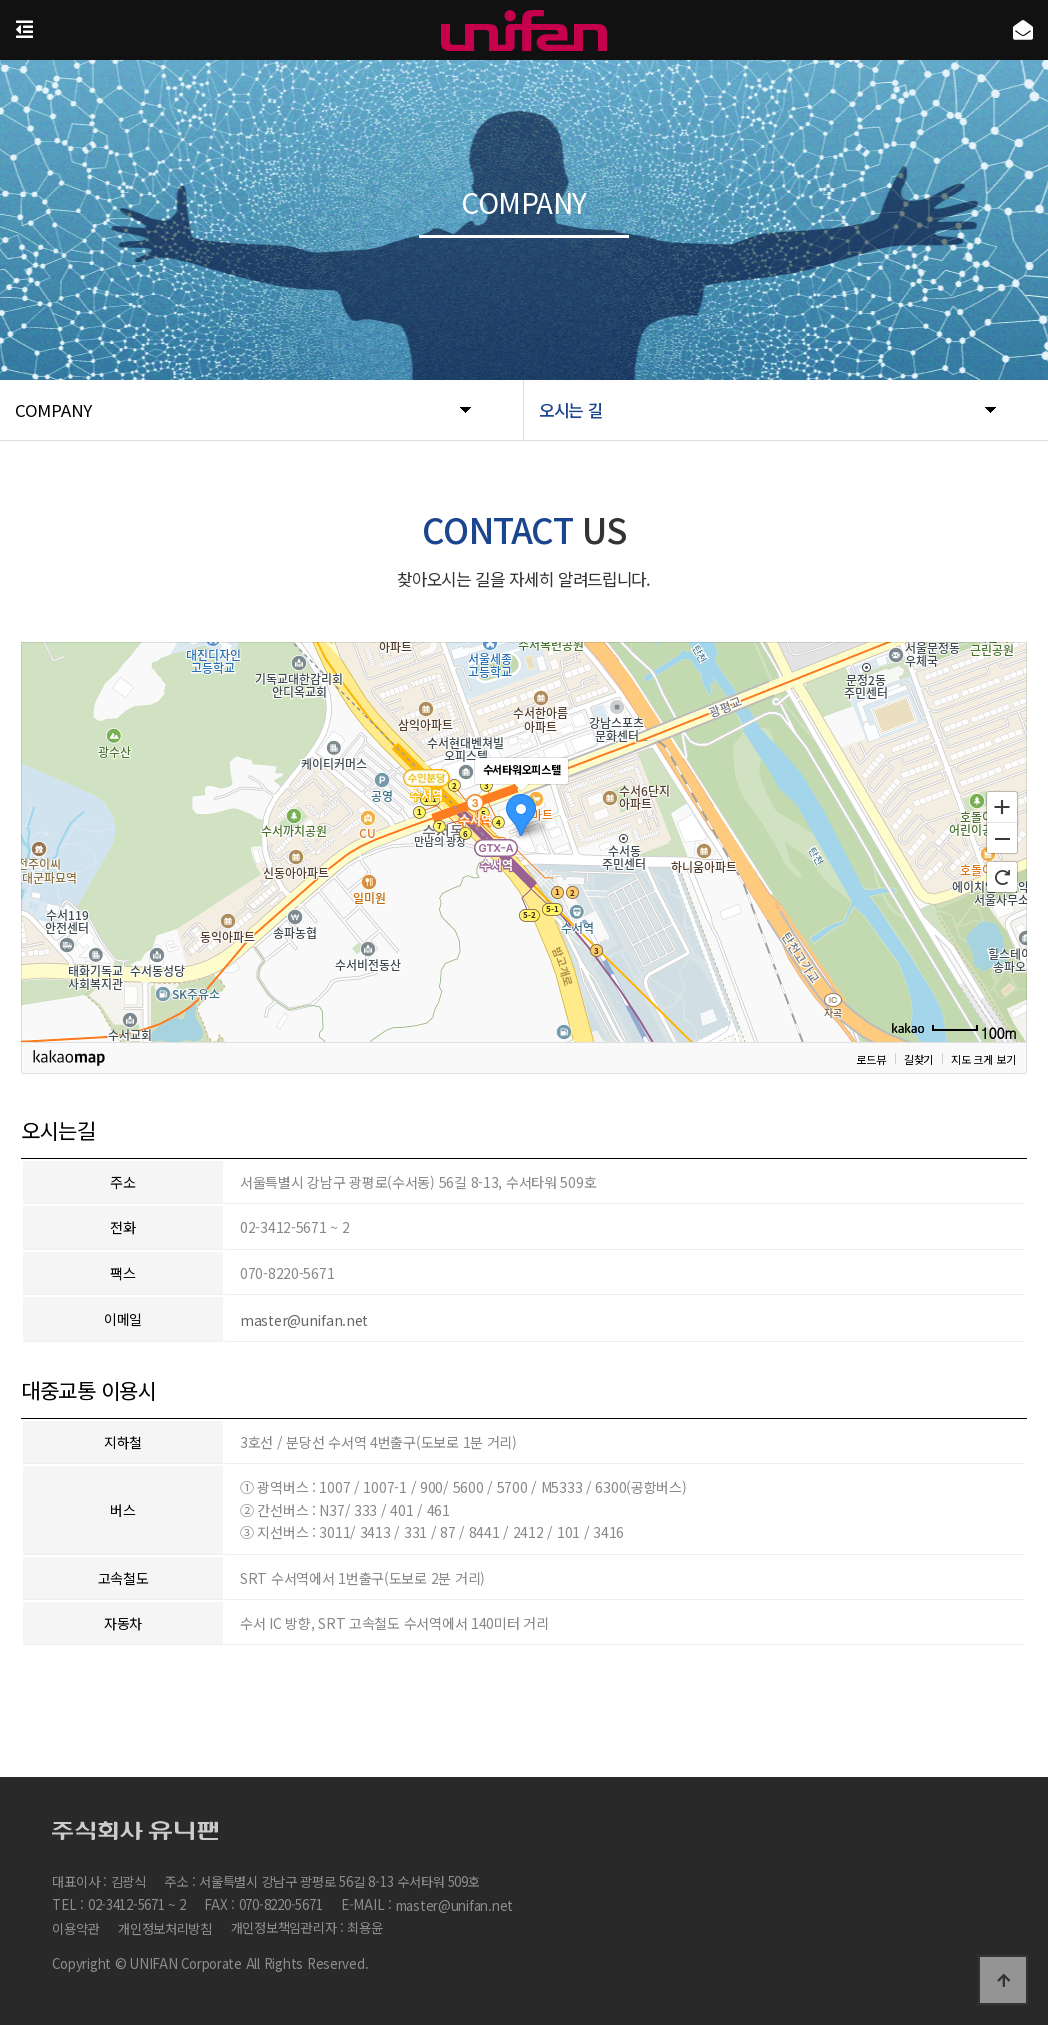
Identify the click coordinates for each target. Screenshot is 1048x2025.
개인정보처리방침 (165, 1928)
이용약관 (75, 1928)
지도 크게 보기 (983, 1058)
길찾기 (917, 1058)
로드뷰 (870, 1058)
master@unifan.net (304, 1320)
